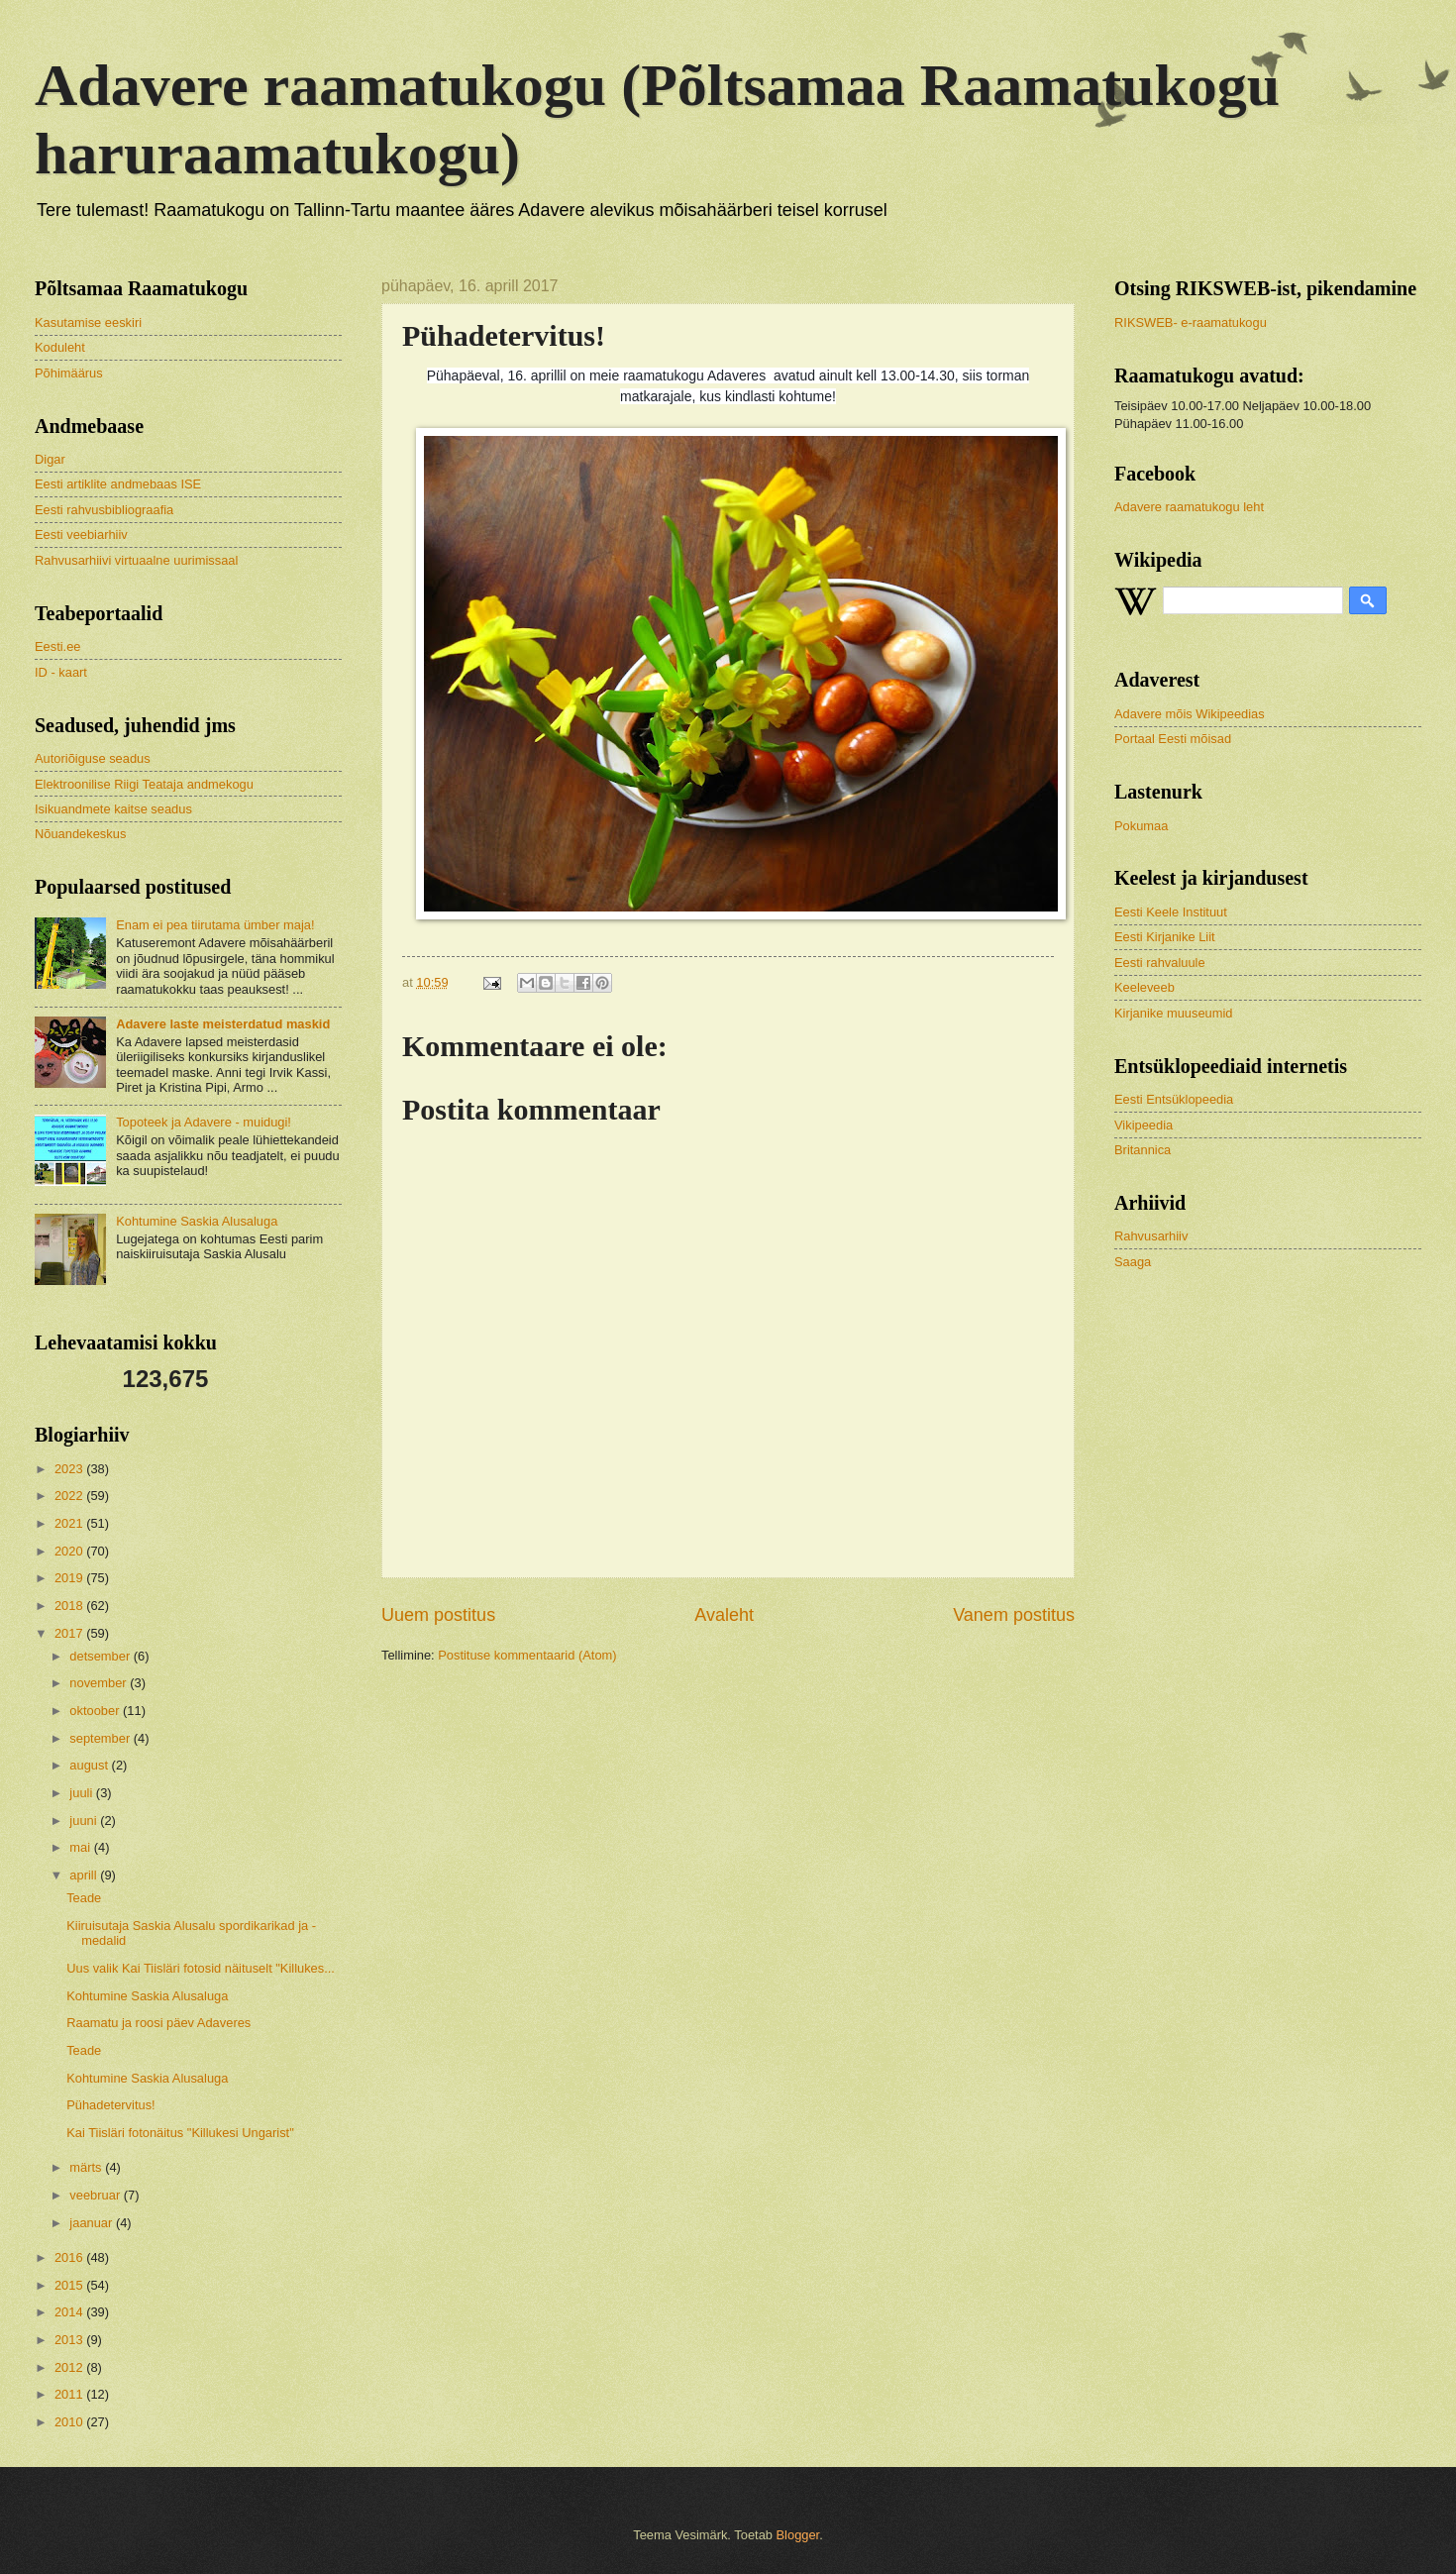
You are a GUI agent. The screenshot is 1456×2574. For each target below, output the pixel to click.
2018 (70, 1605)
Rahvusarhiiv (1151, 1236)
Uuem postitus (438, 1615)
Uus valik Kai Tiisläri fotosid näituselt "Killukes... (200, 1968)
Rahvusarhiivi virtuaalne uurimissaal (136, 560)
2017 (70, 1633)
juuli (82, 1792)
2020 (70, 1551)
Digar (50, 459)
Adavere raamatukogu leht (1189, 506)
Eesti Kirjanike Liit (1164, 936)
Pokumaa (1141, 825)
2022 (70, 1495)
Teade (83, 1897)
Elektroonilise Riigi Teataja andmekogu (144, 784)
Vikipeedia (1143, 1125)
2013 (70, 2339)
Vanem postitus (1014, 1615)
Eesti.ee (58, 646)
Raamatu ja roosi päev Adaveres (158, 2022)
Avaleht (724, 1615)
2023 (70, 1468)
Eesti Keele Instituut (1170, 912)
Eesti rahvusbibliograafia (104, 509)
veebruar (96, 2195)
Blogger (798, 2534)
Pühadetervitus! (110, 2104)
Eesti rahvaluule (1159, 962)
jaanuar (92, 2222)
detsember (101, 1656)
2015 (70, 2285)
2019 (70, 1577)
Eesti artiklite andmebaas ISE (118, 484)
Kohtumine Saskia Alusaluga (196, 1221)
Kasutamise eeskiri (88, 322)
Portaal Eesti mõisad (1172, 738)
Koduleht (60, 347)
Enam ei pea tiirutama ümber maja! (215, 924)
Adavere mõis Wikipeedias (1189, 713)
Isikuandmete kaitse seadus (113, 809)
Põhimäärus (69, 373)
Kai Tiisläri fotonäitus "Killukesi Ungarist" (180, 2132)
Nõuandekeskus (80, 833)
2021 (70, 1523)
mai (81, 1847)
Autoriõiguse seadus (93, 758)
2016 (70, 2257)
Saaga (1132, 1261)
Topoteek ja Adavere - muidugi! (203, 1122)
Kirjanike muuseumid (1173, 1013)
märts (87, 2167)
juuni (84, 1820)
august (90, 1765)
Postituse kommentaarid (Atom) (527, 1655)
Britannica (1142, 1149)
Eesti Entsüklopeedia (1173, 1099)
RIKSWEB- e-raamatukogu (1190, 322)
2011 (70, 2394)
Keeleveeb (1144, 987)
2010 (70, 2421)
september (101, 1738)
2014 (70, 2312)
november (99, 1682)
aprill (84, 1875)
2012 (70, 2367)
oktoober (96, 1710)
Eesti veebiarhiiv (81, 534)
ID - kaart (61, 672)
